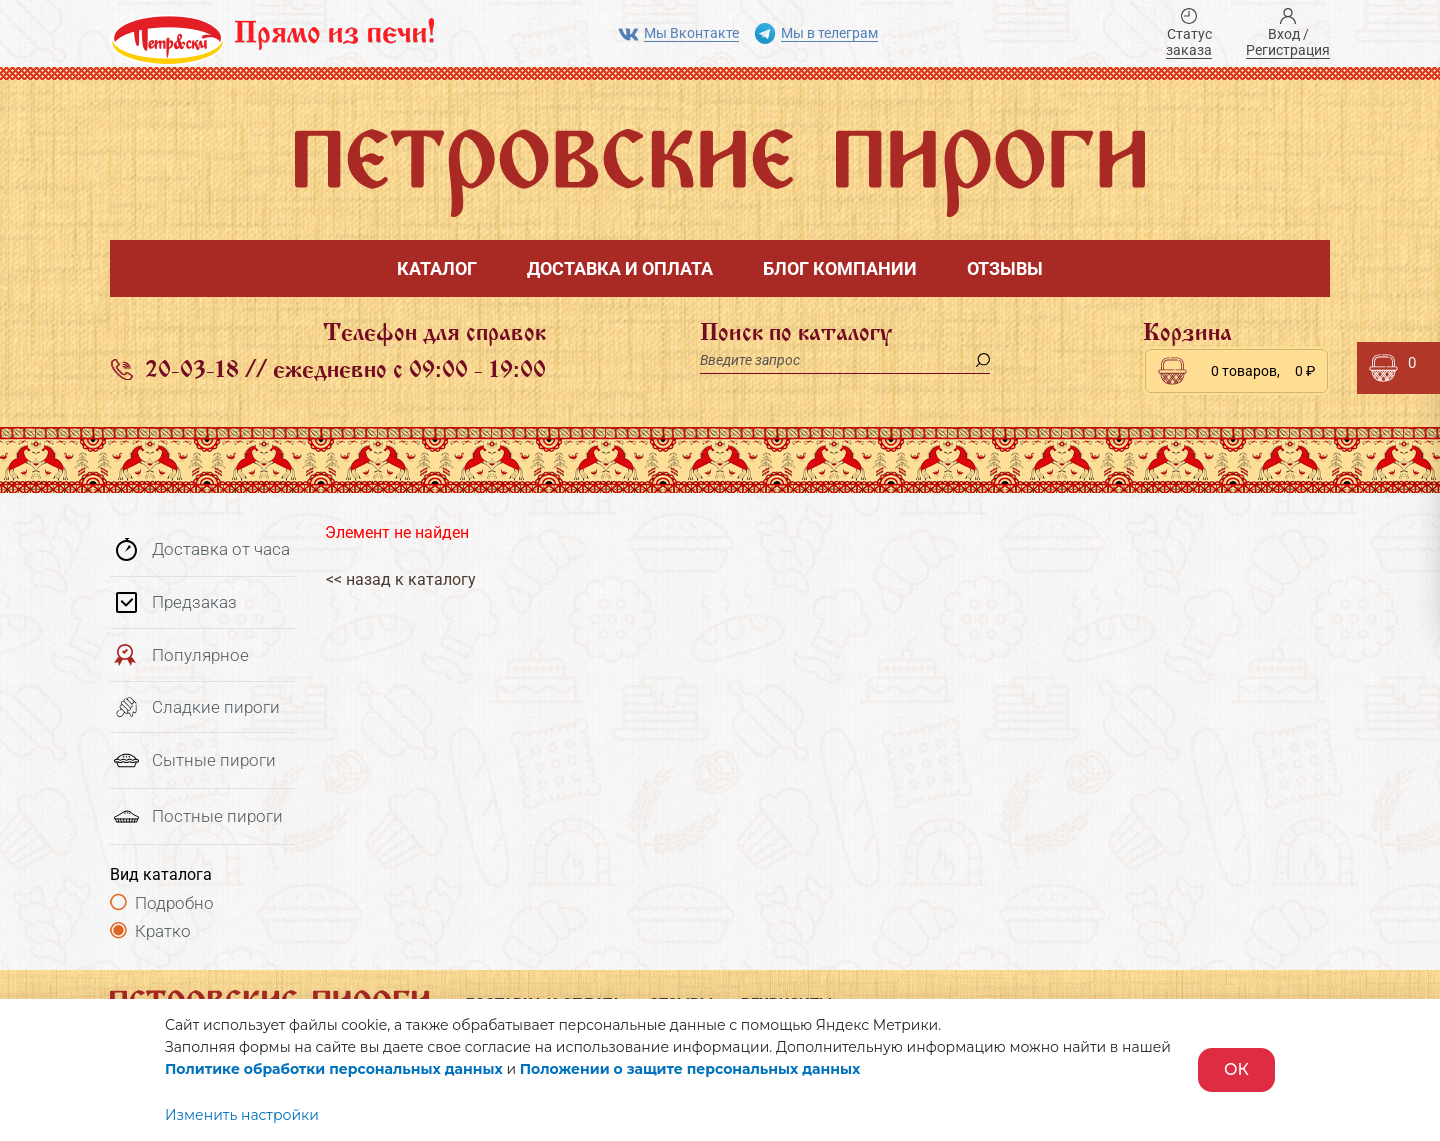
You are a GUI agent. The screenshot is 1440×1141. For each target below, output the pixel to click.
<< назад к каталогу (400, 579)
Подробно (174, 903)
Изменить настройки (242, 1115)
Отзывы (1005, 268)
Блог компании (840, 268)
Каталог (437, 268)
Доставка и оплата (620, 268)
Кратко (163, 931)
